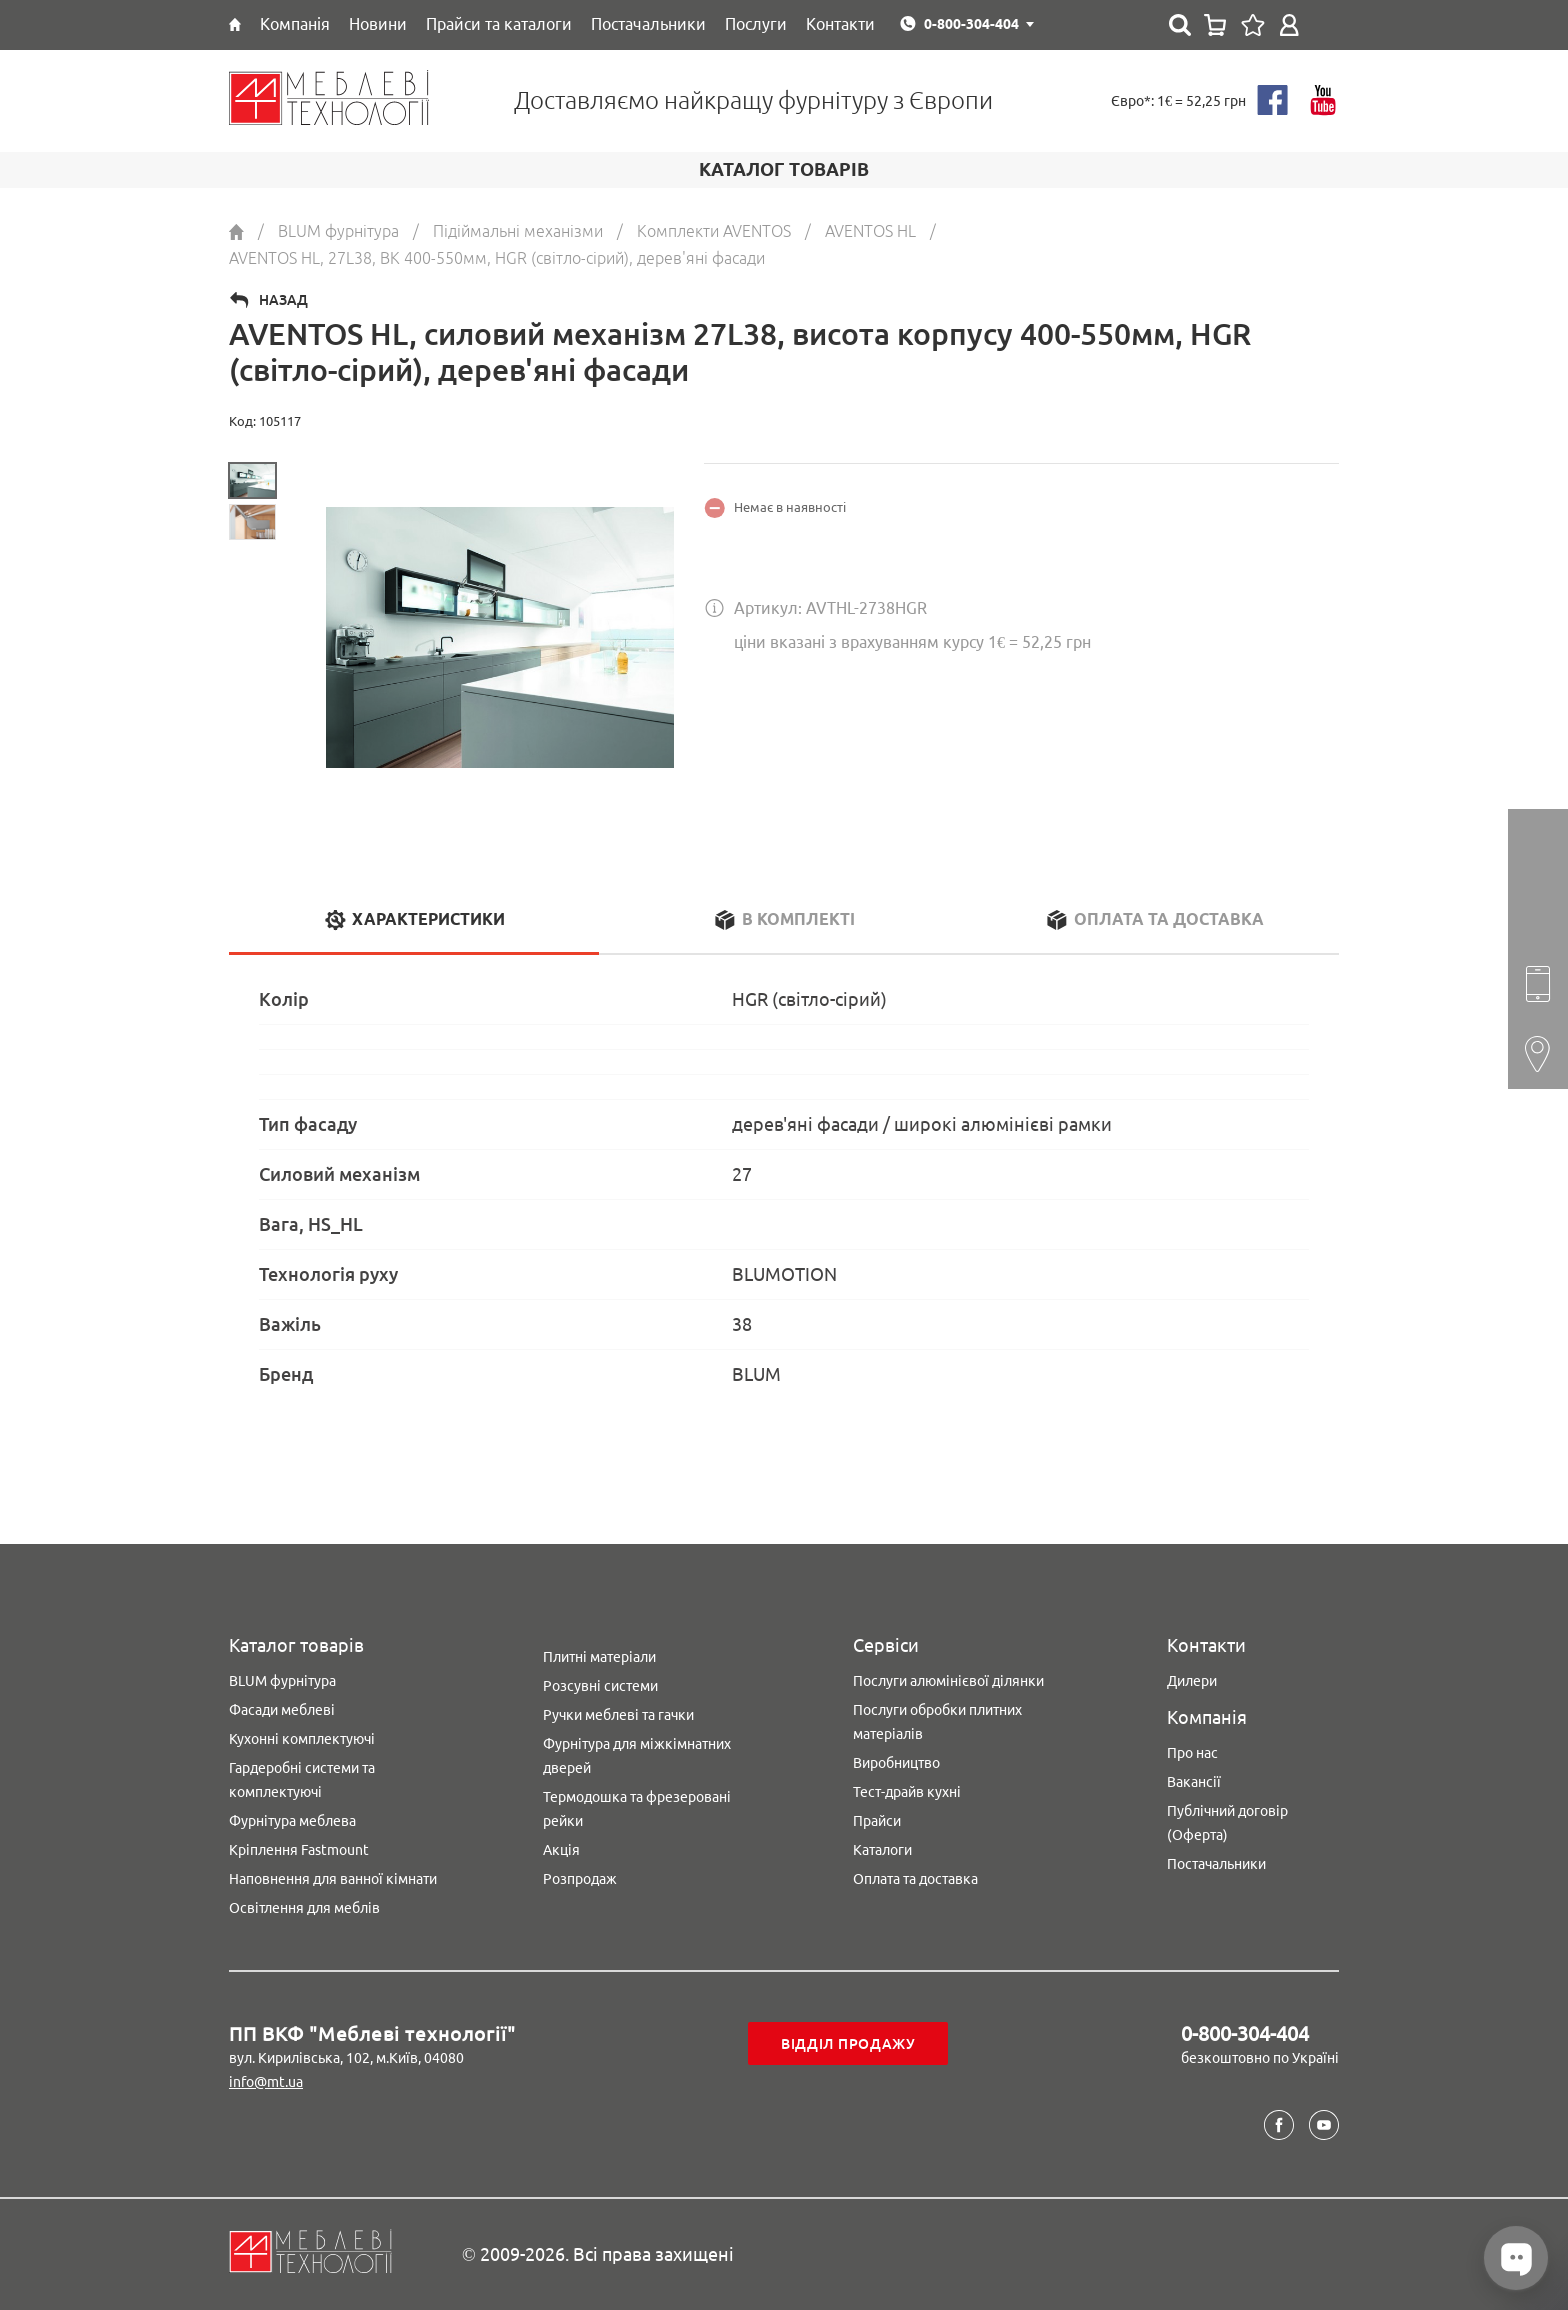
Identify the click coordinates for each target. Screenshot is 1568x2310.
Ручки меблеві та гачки (618, 1715)
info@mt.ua (266, 2082)
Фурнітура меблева (292, 1821)
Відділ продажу (848, 2044)
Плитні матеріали (599, 1657)
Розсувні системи (600, 1686)
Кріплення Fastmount (299, 1850)
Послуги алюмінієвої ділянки (948, 1681)
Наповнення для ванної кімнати (333, 1879)
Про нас (1192, 1753)
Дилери (1192, 1681)
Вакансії (1194, 1782)
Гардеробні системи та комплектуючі (302, 1780)
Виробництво (896, 1763)
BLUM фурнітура (282, 1681)
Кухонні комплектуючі (302, 1739)
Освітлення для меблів (304, 1908)
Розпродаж (580, 1879)
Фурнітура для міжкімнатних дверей (637, 1756)
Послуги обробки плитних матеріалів (937, 1722)
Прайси (877, 1821)
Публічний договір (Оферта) (1227, 1823)
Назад (283, 300)
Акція (561, 1850)
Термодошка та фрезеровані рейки (637, 1809)
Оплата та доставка (915, 1879)
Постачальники (1216, 1864)
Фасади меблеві (282, 1710)
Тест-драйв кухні (907, 1792)
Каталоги (882, 1850)
